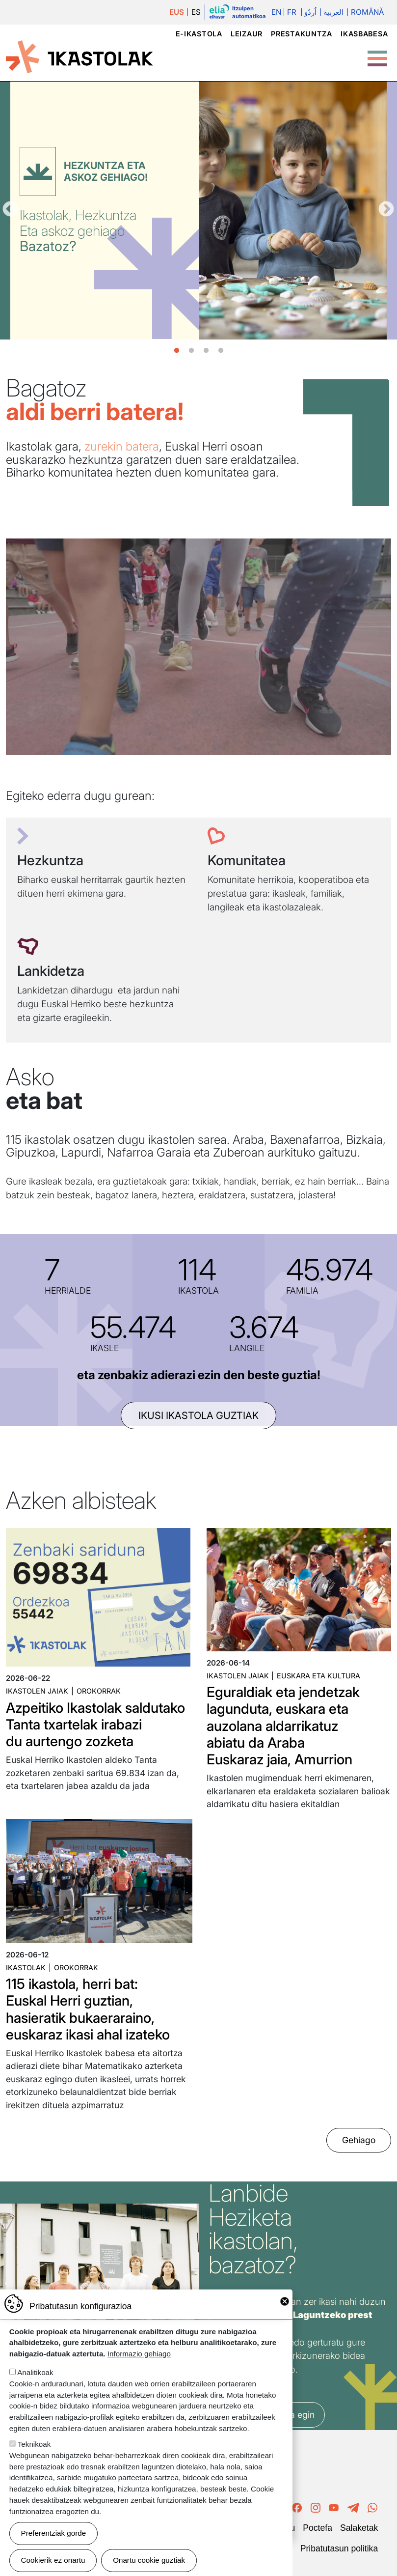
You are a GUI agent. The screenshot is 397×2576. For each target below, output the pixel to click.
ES (196, 12)
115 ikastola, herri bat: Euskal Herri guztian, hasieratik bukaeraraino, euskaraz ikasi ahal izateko (88, 2009)
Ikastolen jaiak (37, 1691)
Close (285, 2301)
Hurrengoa (386, 209)
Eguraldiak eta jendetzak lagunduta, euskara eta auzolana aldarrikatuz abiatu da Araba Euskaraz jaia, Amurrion (283, 1725)
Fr (291, 12)
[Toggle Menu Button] (377, 53)
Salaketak (359, 2528)
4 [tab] (221, 351)
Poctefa (317, 2528)
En (276, 12)
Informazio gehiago (139, 2354)
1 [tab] (177, 351)
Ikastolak (26, 1967)
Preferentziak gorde (53, 2533)
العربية (333, 12)
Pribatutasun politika (339, 2548)
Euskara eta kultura (318, 1675)
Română (367, 12)
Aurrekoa (10, 209)
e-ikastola (199, 33)
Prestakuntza (301, 33)
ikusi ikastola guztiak (198, 1415)
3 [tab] (206, 351)
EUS (176, 12)
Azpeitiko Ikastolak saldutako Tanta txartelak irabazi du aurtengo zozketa (95, 1724)
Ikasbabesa (364, 33)
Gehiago (358, 2140)
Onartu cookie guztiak (149, 2560)
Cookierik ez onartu (53, 2560)
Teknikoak (34, 2444)
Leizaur (247, 33)
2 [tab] (191, 351)
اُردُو (310, 12)
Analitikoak (35, 2372)
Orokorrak (99, 1691)
